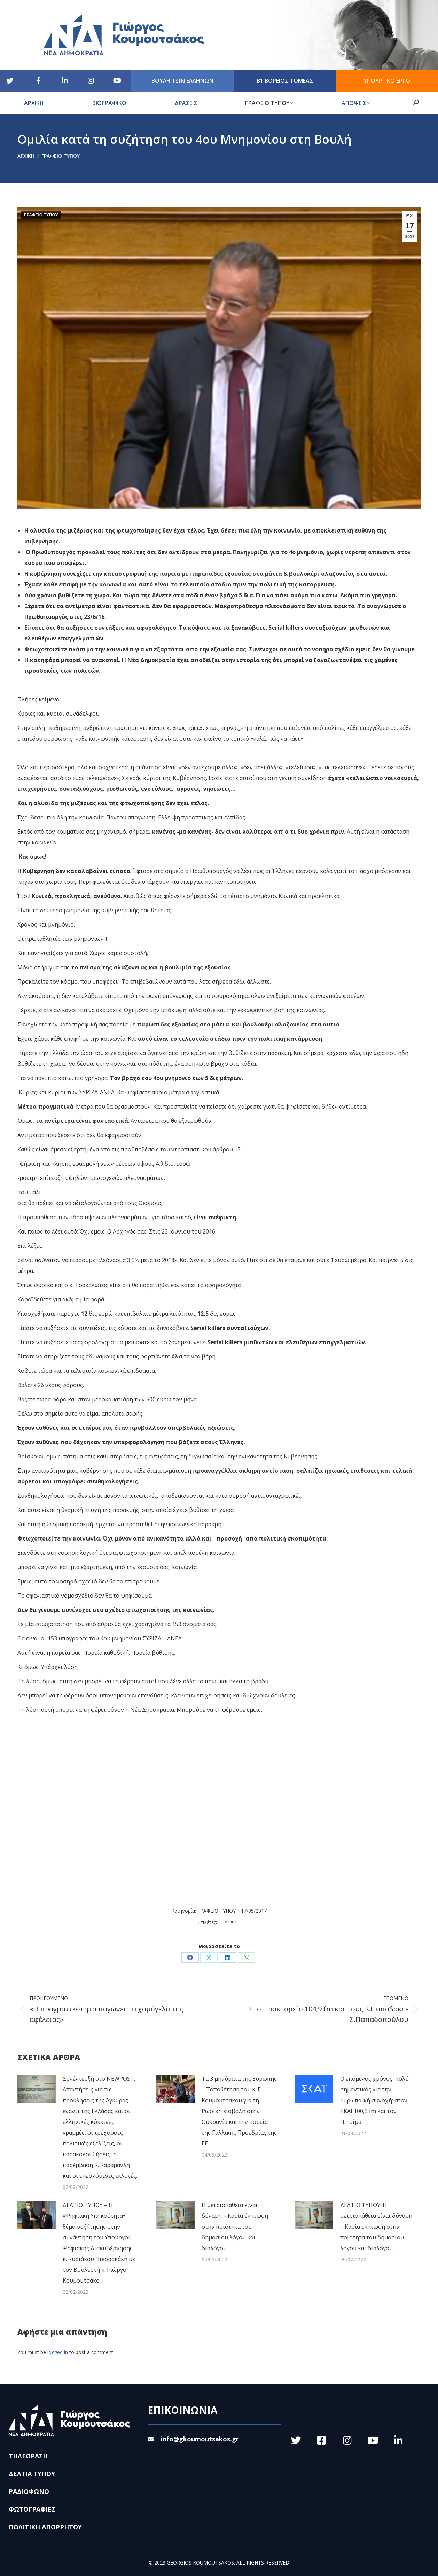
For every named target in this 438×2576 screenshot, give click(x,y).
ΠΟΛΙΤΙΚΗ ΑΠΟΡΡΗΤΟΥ (45, 2527)
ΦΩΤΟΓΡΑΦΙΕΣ (32, 2509)
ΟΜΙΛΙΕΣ (228, 1922)
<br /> (166, 1802)
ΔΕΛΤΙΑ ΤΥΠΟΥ (32, 2473)
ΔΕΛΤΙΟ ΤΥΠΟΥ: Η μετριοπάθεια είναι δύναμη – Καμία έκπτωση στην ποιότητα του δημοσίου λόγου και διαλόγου (376, 2226)
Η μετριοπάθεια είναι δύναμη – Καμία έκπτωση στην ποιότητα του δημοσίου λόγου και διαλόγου (235, 2226)
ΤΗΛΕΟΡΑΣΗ (28, 2456)
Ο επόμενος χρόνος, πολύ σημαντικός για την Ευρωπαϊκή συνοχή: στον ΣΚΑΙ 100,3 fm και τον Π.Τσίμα (374, 2100)
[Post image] (36, 2089)
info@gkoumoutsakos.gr (193, 2439)
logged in (57, 2352)
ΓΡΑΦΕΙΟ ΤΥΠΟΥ (41, 215)
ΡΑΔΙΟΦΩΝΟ (29, 2491)
